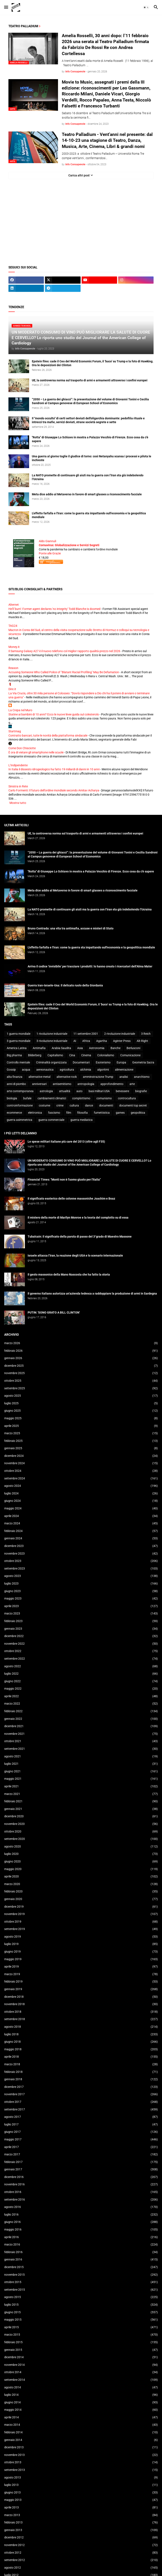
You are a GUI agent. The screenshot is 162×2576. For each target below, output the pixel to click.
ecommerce (14, 1112)
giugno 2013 (81, 2493)
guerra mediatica (81, 1119)
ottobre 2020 (81, 1832)
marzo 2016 (81, 2245)
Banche (115, 1048)
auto (79, 1091)
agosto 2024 (81, 1486)
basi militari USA (99, 1091)
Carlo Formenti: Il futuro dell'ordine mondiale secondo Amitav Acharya (53, 790)
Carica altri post (79, 175)
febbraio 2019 (81, 1982)
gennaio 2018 (81, 2079)
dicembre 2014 (81, 2357)
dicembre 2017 (81, 2087)
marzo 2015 (81, 2335)
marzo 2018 (81, 2064)
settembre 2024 (81, 1478)
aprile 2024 (81, 1516)
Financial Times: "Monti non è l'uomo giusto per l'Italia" (64, 1179)
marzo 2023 (81, 1614)
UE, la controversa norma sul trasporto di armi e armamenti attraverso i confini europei (89, 380)
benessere (122, 1091)
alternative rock (67, 1076)
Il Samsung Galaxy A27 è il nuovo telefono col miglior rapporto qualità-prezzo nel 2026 (64, 651)
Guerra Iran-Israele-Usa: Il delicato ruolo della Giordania (65, 985)
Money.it (14, 647)
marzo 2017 (81, 2154)
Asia (80, 1048)
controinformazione (20, 1105)
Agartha (101, 1041)
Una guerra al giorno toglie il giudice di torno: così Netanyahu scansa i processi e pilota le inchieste (91, 458)
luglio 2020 (81, 1854)
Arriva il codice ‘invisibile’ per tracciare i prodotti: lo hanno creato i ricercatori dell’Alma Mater (90, 966)
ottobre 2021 (81, 1741)
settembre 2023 (81, 1569)
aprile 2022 (81, 1696)
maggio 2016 (81, 2230)
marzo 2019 (81, 1974)
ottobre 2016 (81, 2192)
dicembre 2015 (81, 2267)
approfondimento (111, 1084)
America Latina (17, 1048)
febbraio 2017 (81, 2162)
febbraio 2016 (81, 2252)
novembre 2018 (81, 2004)
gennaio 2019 (81, 1989)
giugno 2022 (81, 1681)
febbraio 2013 (81, 2522)
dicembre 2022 (81, 1636)
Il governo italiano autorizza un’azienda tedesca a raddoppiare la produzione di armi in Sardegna (92, 1293)
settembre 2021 (81, 1749)
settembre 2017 (81, 2109)
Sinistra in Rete (18, 786)
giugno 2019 (81, 1952)
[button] (6, 7)
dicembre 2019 (81, 1907)
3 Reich (146, 1033)
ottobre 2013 (81, 2462)
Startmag (14, 731)
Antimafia (39, 1048)
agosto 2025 (81, 1396)
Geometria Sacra (143, 1062)
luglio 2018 (81, 2034)
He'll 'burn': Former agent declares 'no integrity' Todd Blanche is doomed (54, 609)
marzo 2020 (81, 1884)
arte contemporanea (20, 1091)
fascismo (54, 1112)
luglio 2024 (81, 1493)
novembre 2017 (81, 2094)
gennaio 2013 (81, 2530)
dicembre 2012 (81, 2537)
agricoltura (67, 1069)
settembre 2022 (81, 1659)
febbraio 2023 (81, 1621)
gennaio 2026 (81, 1358)
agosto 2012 (81, 2568)
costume (44, 1105)
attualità (64, 1091)
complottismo (81, 1098)
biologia (12, 1098)
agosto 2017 (81, 2117)
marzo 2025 (81, 1433)
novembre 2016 (81, 2184)
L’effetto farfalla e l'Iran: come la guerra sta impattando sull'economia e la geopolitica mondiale (89, 515)
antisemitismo (62, 1084)
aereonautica (45, 1069)
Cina (72, 1055)
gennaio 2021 (81, 1809)
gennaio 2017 (81, 2169)
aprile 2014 (81, 2417)
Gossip (11, 1069)
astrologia (46, 1091)
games (120, 1112)
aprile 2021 (81, 1786)
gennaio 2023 (81, 1629)
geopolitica (138, 1112)
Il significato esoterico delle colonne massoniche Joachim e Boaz (71, 1198)
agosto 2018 (81, 2027)
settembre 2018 (81, 2019)
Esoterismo (103, 1062)
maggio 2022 (81, 1689)
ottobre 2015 (81, 2282)
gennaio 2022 (81, 1719)
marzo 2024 (81, 1523)
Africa (86, 1041)
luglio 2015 (81, 2305)
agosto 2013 (81, 2478)
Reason (13, 668)
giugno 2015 (81, 2312)
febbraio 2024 (81, 1531)
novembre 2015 (81, 2275)
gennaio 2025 (81, 1448)
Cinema (86, 1055)
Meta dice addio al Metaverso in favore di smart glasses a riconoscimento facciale (87, 494)
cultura (74, 1105)
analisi (123, 1076)
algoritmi (103, 1069)
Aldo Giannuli (47, 541)
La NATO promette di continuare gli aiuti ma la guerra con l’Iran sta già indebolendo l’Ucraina (87, 477)
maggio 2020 (81, 1869)
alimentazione (124, 1069)
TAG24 (12, 625)
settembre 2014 (81, 2380)
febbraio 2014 (81, 2432)
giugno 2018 (81, 2042)
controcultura (127, 1098)
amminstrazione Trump (98, 1076)
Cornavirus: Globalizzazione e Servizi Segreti (69, 545)
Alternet (13, 604)
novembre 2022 (81, 1644)
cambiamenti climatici (52, 1098)
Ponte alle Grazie (50, 553)
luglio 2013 (81, 2485)
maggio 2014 (81, 2410)
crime (59, 1105)
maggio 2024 (81, 1508)
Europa (121, 1062)
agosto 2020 (81, 1847)
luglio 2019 (81, 1944)
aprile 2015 (81, 2327)
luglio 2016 (81, 2215)
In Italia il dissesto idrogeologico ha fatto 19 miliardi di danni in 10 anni (54, 769)
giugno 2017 (81, 2132)
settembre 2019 (81, 1929)
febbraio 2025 (81, 1441)
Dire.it (12, 689)
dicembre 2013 (81, 2447)
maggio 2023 (81, 1599)
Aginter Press (122, 1041)
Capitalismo (55, 1055)
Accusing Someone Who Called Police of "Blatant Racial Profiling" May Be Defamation (63, 672)
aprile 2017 (81, 2147)
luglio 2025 (81, 1403)
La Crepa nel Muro (20, 710)
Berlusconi (133, 1048)
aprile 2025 (81, 1426)
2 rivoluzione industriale (119, 1033)
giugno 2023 (81, 1591)
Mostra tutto (17, 802)
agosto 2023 (81, 1576)
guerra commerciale (51, 1119)
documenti (106, 1105)
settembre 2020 (81, 1839)
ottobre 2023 (81, 1561)
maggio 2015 (81, 2320)
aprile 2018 (81, 2057)
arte (132, 1084)
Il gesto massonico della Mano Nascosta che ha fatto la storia (69, 1274)
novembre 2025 (81, 1373)
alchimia (85, 1069)
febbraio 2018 (81, 2072)
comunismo (104, 1098)
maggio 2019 (81, 1959)
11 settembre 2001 (85, 1033)
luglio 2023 (81, 1584)
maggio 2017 (81, 2139)
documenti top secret (133, 1105)
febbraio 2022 (81, 1711)
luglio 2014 (81, 2395)
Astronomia (96, 1048)
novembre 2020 (81, 1824)
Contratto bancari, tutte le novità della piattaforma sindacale (47, 735)
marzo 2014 (81, 2425)
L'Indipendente (18, 765)
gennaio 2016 (81, 2260)
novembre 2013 (81, 2455)
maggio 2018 (81, 2049)
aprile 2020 (81, 1876)
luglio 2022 (81, 1674)
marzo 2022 (81, 1704)
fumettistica (102, 1112)
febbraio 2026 (81, 1351)
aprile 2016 (81, 2237)
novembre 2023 (81, 1554)
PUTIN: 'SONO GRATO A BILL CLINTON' (54, 1312)
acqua (26, 1069)
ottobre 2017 (81, 2102)
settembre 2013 (81, 2470)
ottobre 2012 (81, 2553)
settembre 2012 (81, 2560)
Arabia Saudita (61, 1048)
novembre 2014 (81, 2365)
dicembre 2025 (81, 1366)
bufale (27, 1098)
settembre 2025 (81, 1388)
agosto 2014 (81, 2387)
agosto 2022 (81, 1666)
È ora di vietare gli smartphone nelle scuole (35, 752)
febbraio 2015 (81, 2342)
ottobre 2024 (81, 1471)
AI (74, 1041)
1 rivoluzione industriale (51, 1033)
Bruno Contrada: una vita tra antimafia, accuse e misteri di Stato (70, 928)
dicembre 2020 (81, 1816)
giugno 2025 (81, 1411)
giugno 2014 (81, 2402)
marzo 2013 (81, 2515)
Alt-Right (142, 1041)
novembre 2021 (81, 1734)
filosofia (82, 1112)
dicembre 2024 (81, 1456)
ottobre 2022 (81, 1651)
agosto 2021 (81, 1756)
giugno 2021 (81, 1771)
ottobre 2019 (81, 1922)
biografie (141, 1091)
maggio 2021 (81, 1779)
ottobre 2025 (81, 1381)
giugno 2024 (81, 1501)
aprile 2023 (81, 1606)
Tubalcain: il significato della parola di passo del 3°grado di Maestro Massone (80, 1236)
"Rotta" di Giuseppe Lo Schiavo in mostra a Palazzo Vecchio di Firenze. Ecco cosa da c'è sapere (90, 439)
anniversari (39, 1084)
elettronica (35, 1112)
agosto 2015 (81, 2297)
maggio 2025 (81, 1418)
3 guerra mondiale (18, 1041)
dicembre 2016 (81, 2177)
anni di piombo (16, 1084)
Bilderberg (34, 1055)
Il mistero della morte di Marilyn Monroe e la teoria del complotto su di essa (78, 1217)
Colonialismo (105, 1055)
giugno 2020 (81, 1862)
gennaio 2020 (81, 1899)
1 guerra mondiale (18, 1033)
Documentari (81, 1062)
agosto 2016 (81, 2207)
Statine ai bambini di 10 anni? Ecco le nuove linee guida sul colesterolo (53, 714)
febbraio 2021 (81, 1801)
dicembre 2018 (81, 1997)
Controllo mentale (18, 1062)
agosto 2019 (81, 1937)
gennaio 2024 (81, 1538)
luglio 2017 (81, 2124)
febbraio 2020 (81, 1891)
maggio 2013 (81, 2500)
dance (89, 1105)
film (68, 1112)
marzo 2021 (81, 1794)
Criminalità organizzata (51, 1062)
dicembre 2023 (81, 1546)
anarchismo (142, 1076)
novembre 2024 (81, 1463)
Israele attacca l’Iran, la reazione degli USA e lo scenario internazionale (75, 1255)
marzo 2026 (81, 1343)
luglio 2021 (81, 1764)
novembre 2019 (81, 1914)
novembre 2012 (81, 2545)
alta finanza (14, 1076)
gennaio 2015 (81, 2350)
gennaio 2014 (81, 2440)
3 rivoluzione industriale (51, 1041)
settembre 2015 (81, 2290)
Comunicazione (130, 1055)
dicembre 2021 (81, 1726)
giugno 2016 (81, 2222)
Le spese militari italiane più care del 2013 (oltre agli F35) (66, 1141)
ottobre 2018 (81, 2012)
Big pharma (14, 1055)
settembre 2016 (81, 2200)
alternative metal (39, 1076)
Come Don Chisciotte (22, 748)
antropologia (85, 1084)
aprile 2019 (81, 1967)
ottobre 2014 (81, 2372)
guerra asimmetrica (19, 1119)
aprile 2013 (81, 2508)
